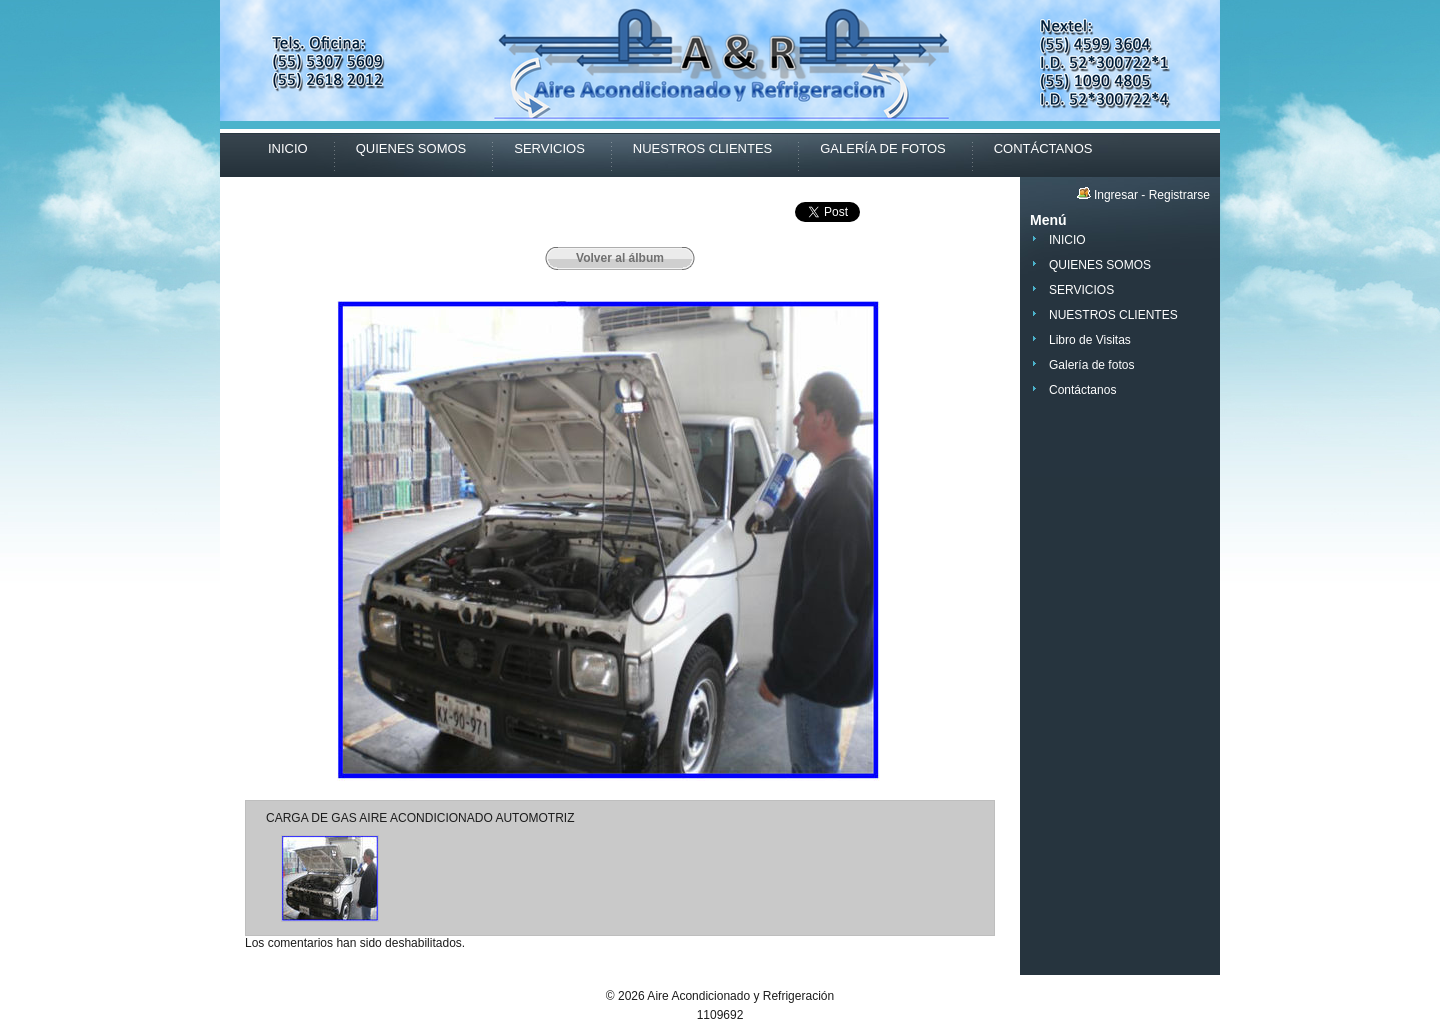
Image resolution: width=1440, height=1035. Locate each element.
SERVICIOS (549, 148)
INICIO (288, 148)
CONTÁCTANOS (1043, 148)
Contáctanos (1082, 390)
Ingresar (1116, 195)
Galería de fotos (1091, 365)
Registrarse (1179, 195)
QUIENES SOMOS (411, 148)
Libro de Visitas (1090, 340)
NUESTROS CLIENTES (702, 148)
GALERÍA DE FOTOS (882, 148)
